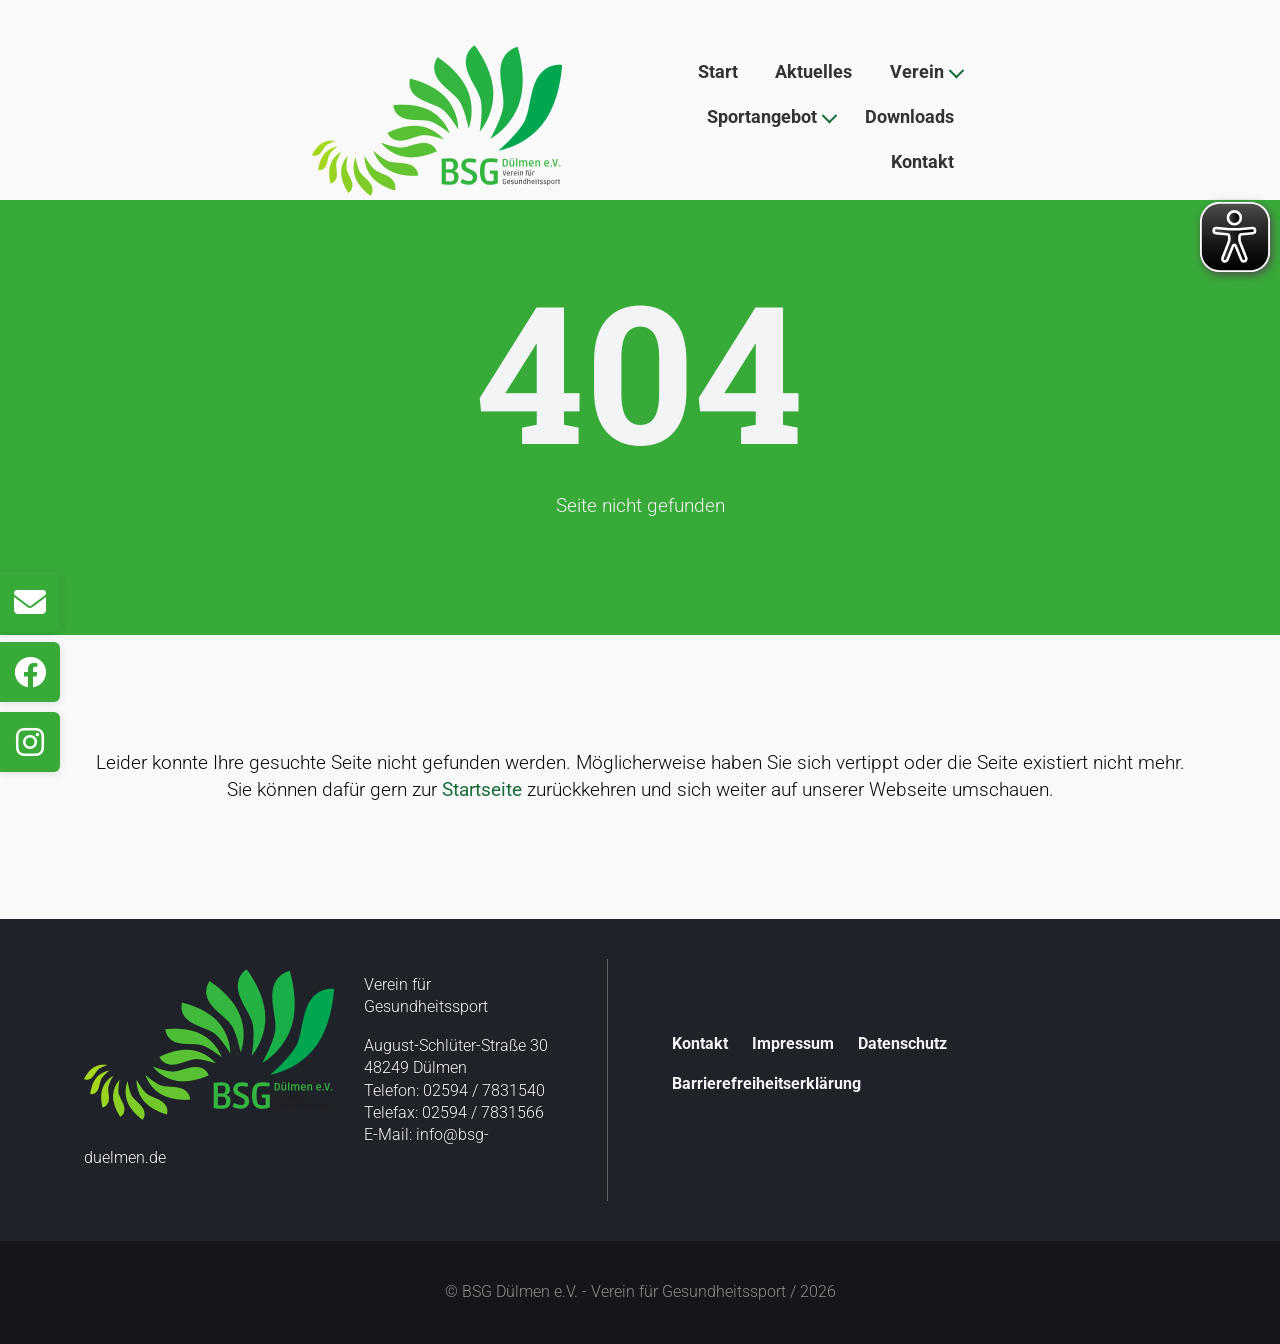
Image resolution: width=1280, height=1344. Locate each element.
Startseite (482, 789)
